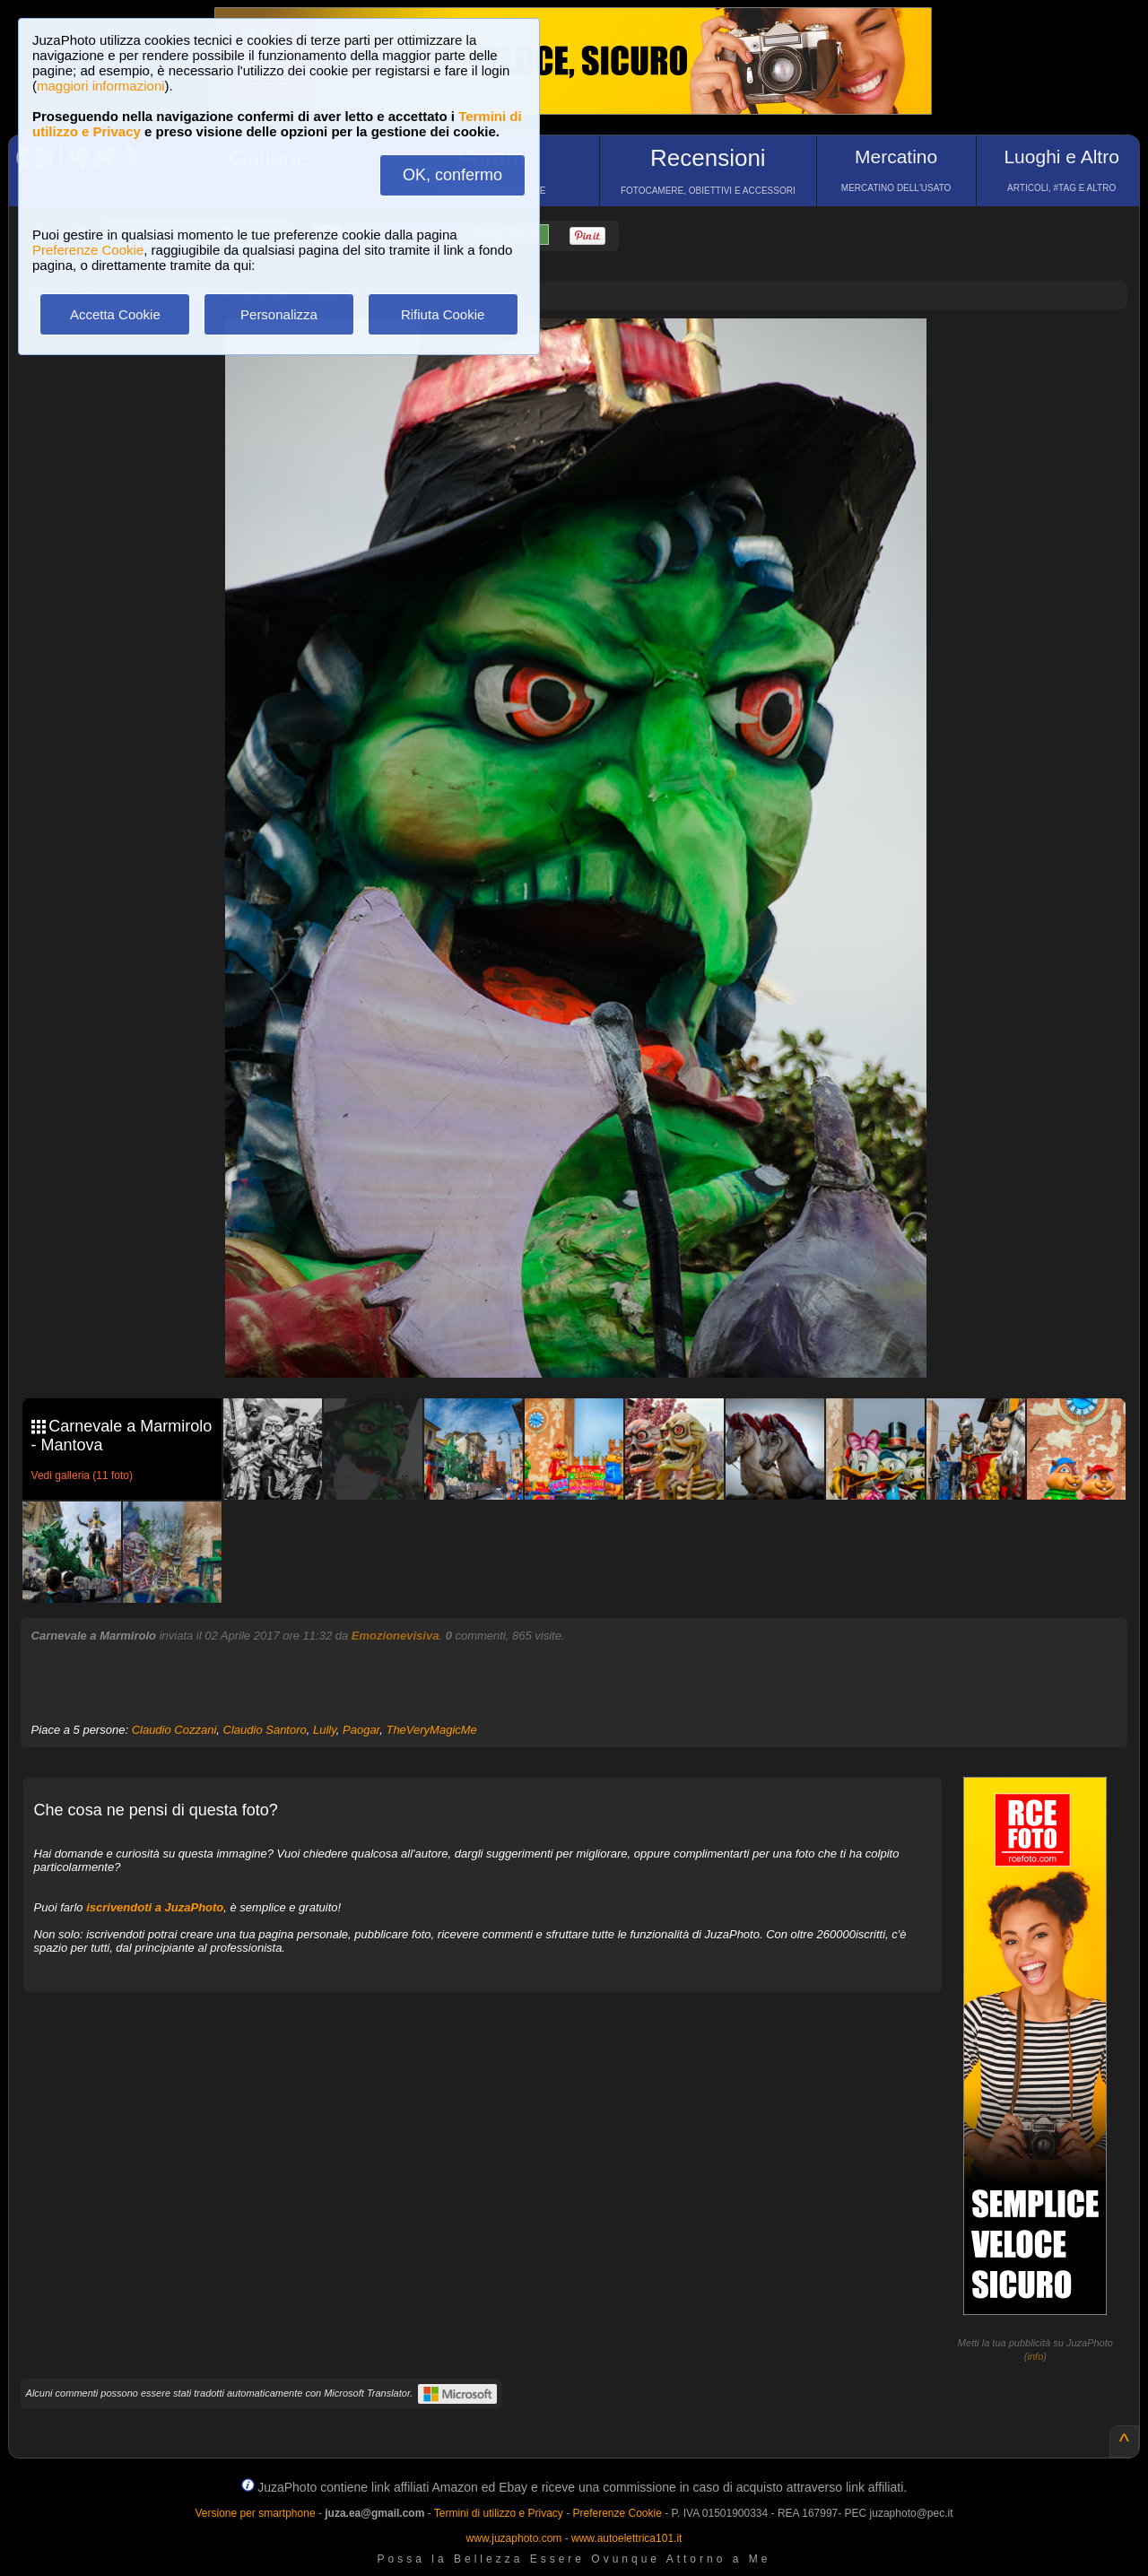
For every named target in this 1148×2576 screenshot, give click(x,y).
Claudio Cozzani (174, 1729)
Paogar (361, 1729)
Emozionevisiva (395, 1635)
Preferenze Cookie (88, 249)
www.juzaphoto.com (514, 2538)
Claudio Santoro (265, 1729)
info (1036, 2356)
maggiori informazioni (101, 85)
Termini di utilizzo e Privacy (498, 2513)
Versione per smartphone (255, 2513)
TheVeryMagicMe (431, 1729)
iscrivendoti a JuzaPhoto (154, 1907)
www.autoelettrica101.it (626, 2538)
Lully (324, 1729)
